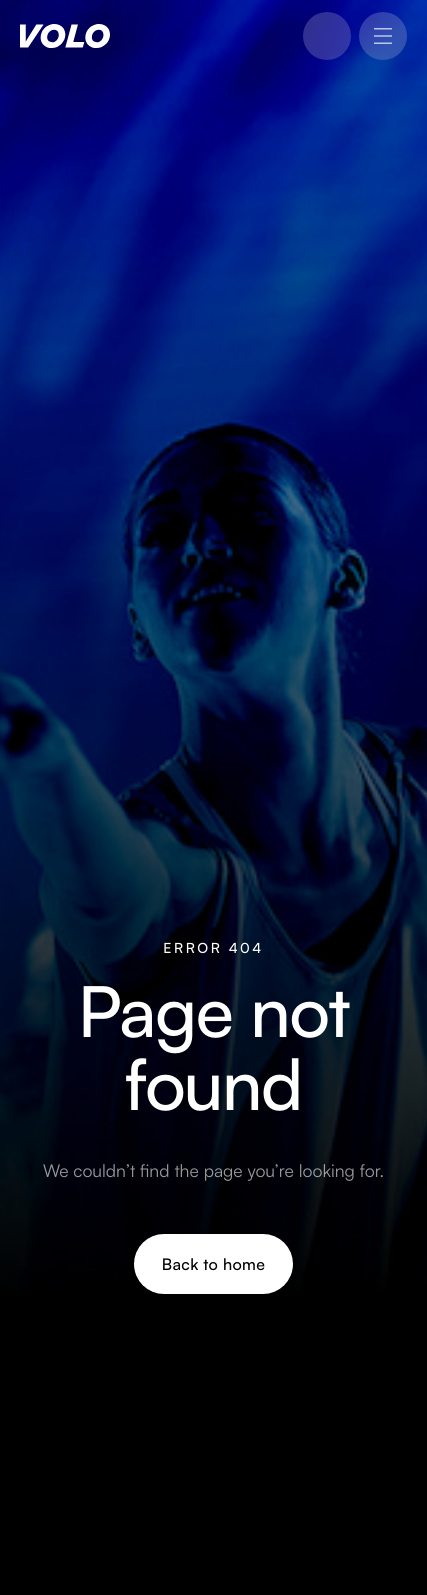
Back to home (213, 1264)
